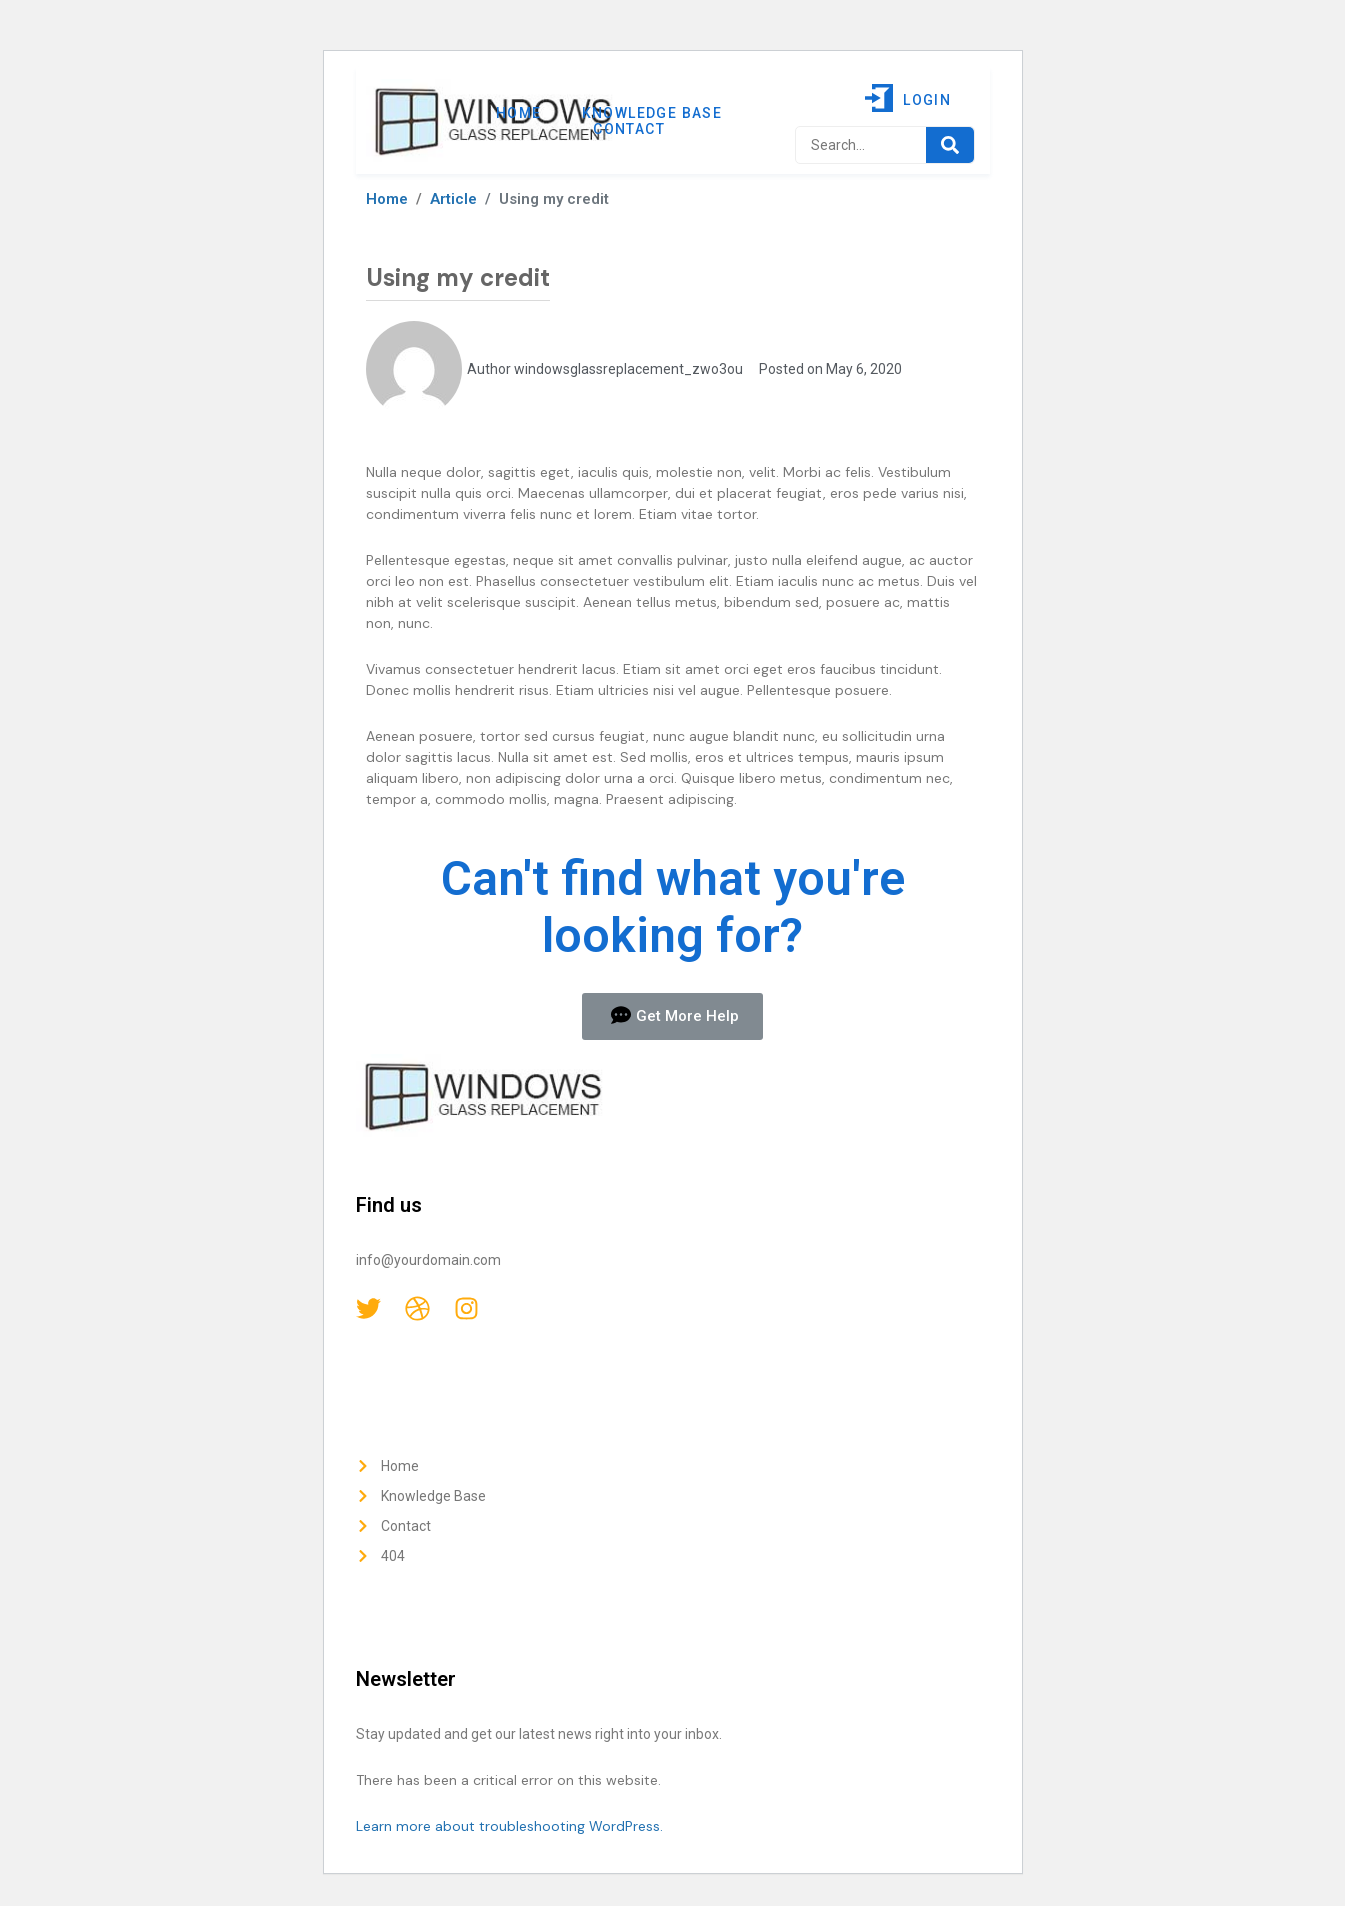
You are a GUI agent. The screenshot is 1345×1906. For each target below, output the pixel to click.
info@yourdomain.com (428, 1260)
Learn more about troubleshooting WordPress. (509, 1826)
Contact (629, 129)
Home (519, 113)
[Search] (950, 145)
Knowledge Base (652, 113)
